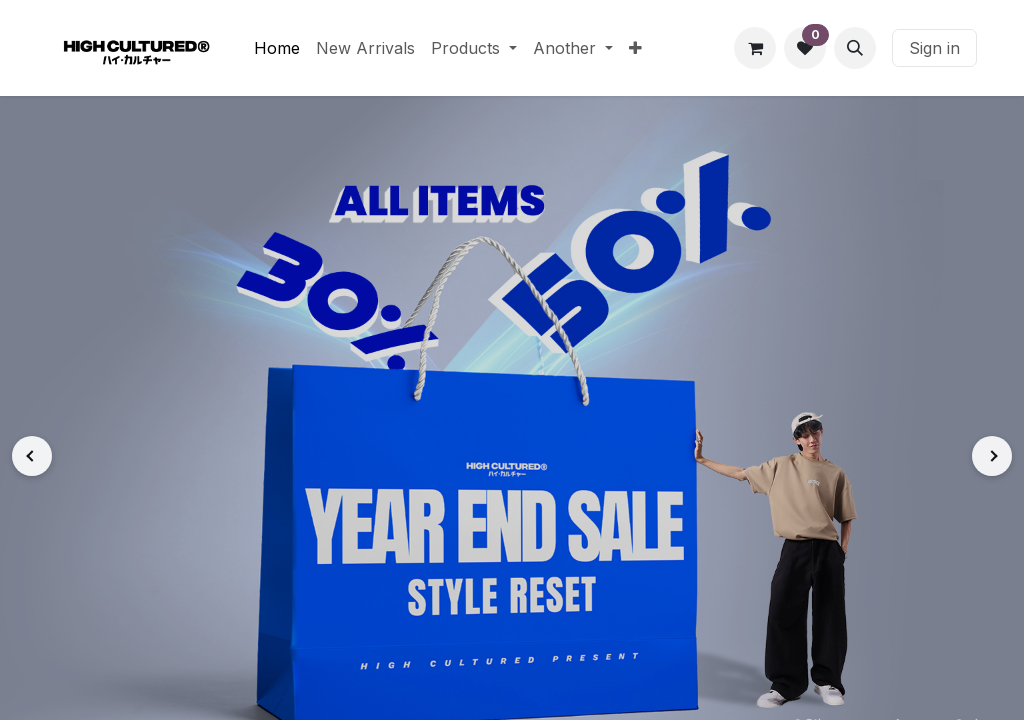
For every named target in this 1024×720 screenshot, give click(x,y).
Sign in (934, 48)
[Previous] (32, 456)
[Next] (992, 456)
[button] (855, 48)
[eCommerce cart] (755, 48)
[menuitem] (277, 48)
